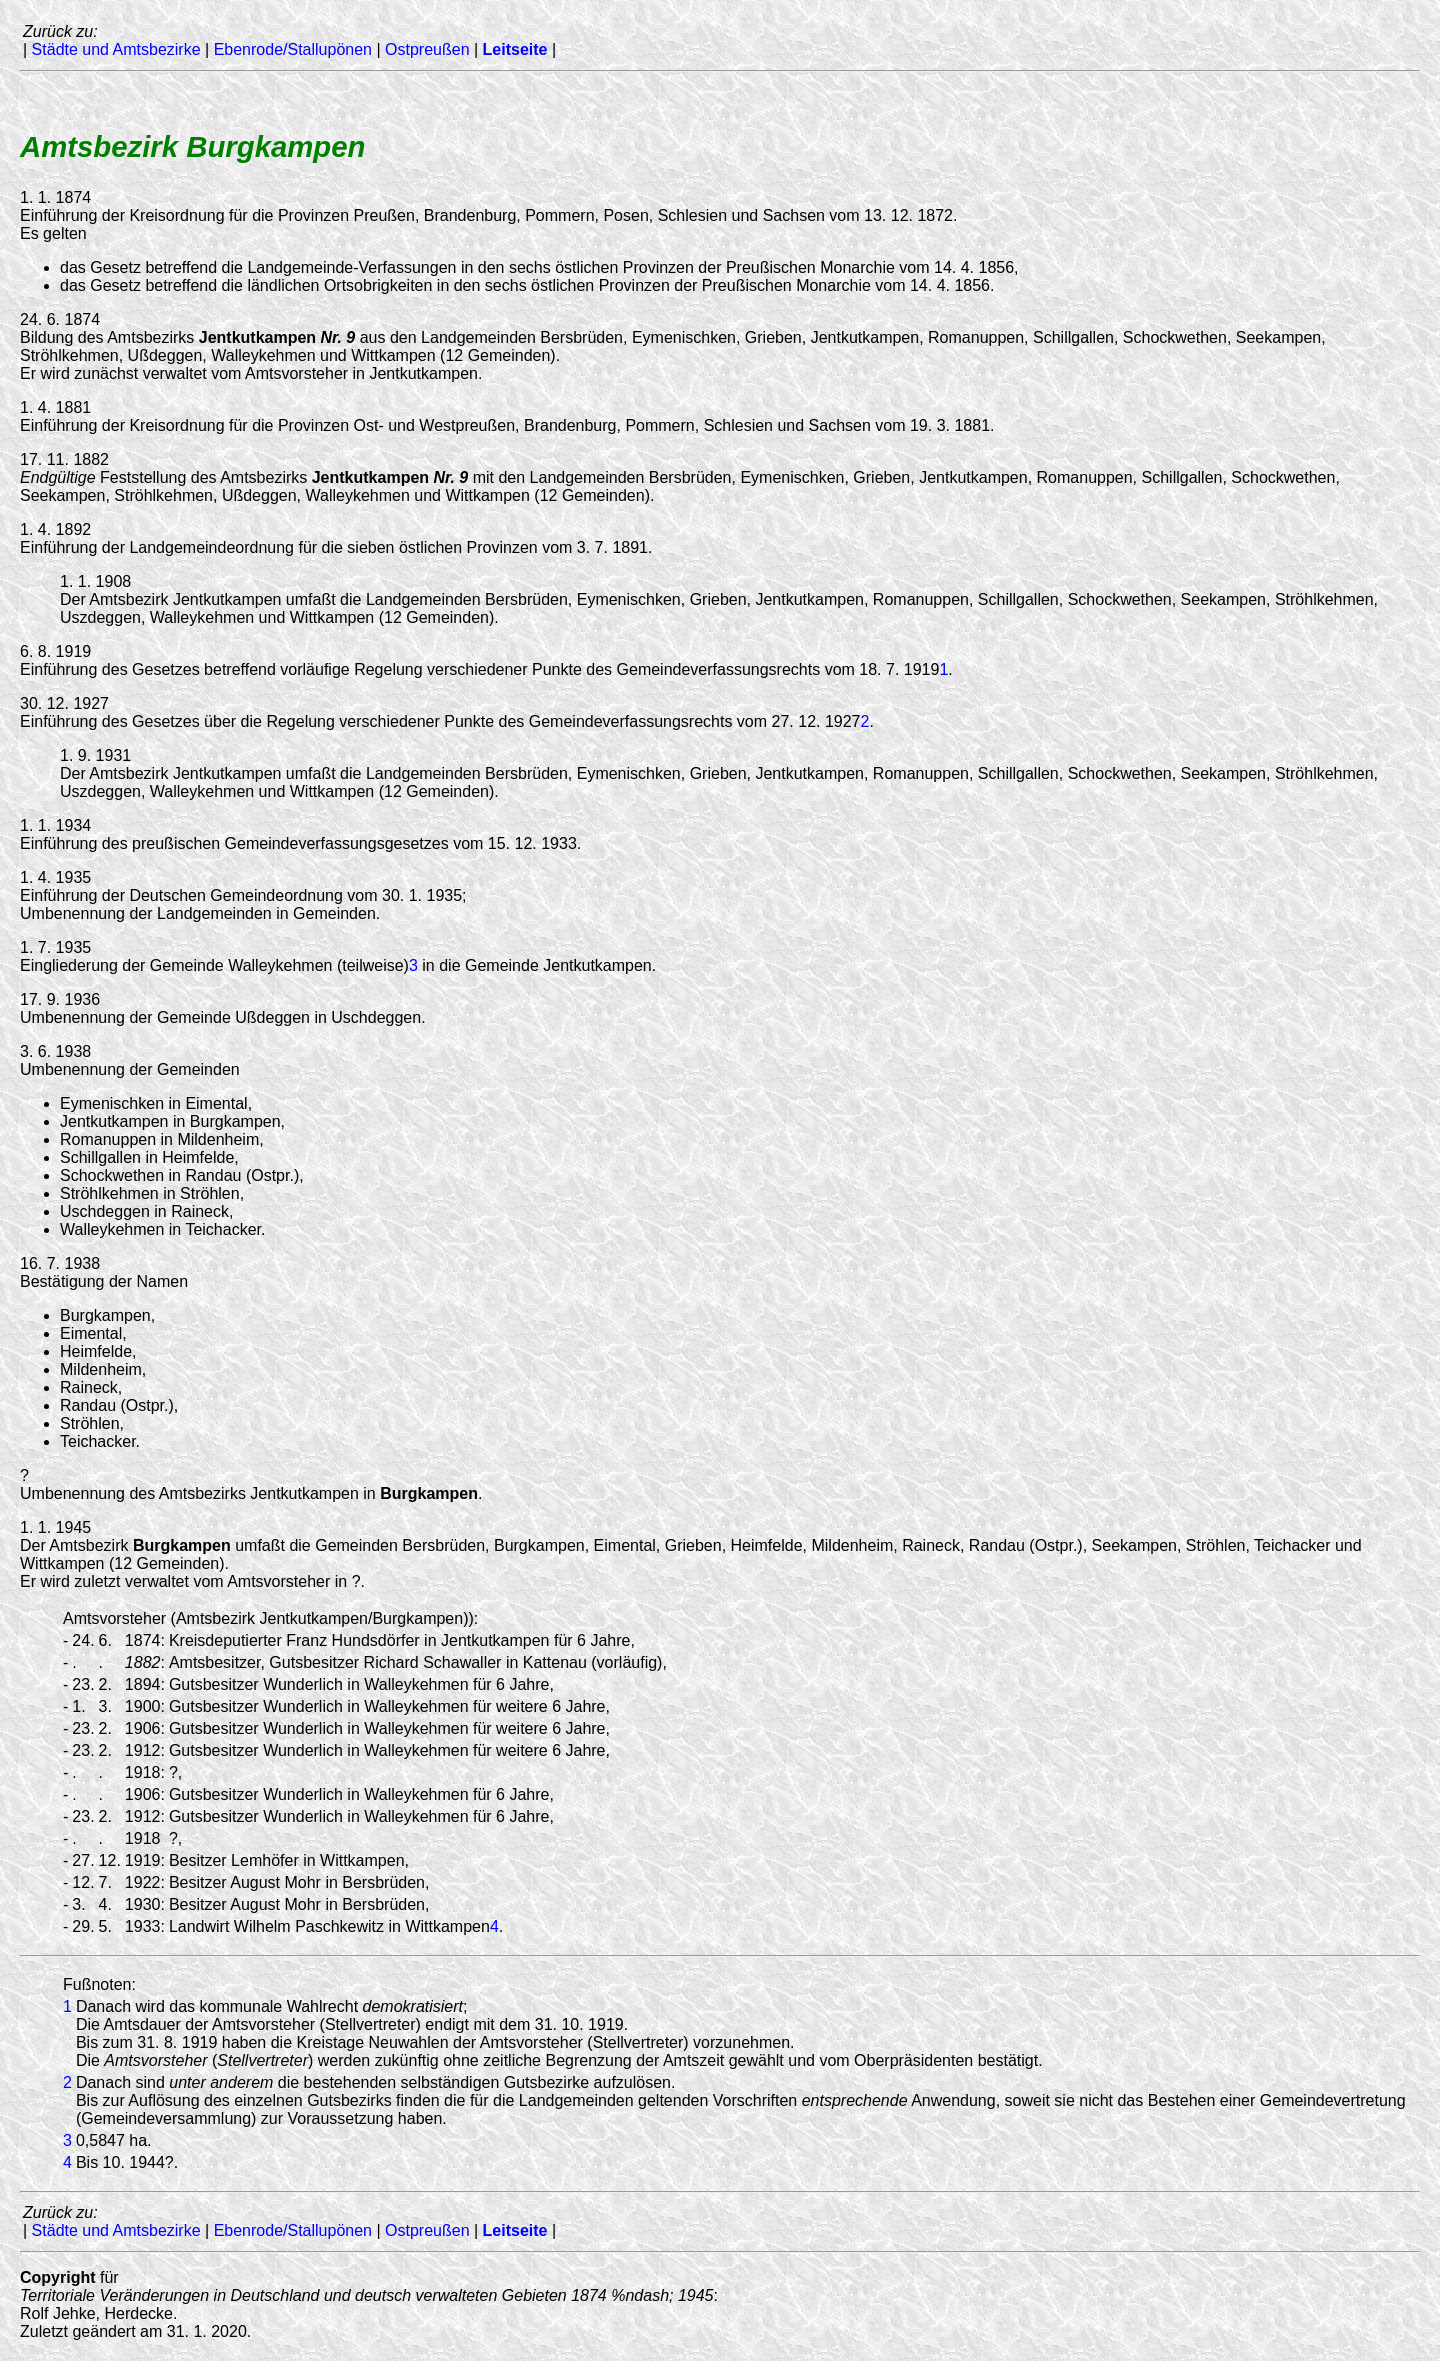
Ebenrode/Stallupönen (293, 49)
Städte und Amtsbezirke (116, 49)
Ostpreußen (427, 49)
